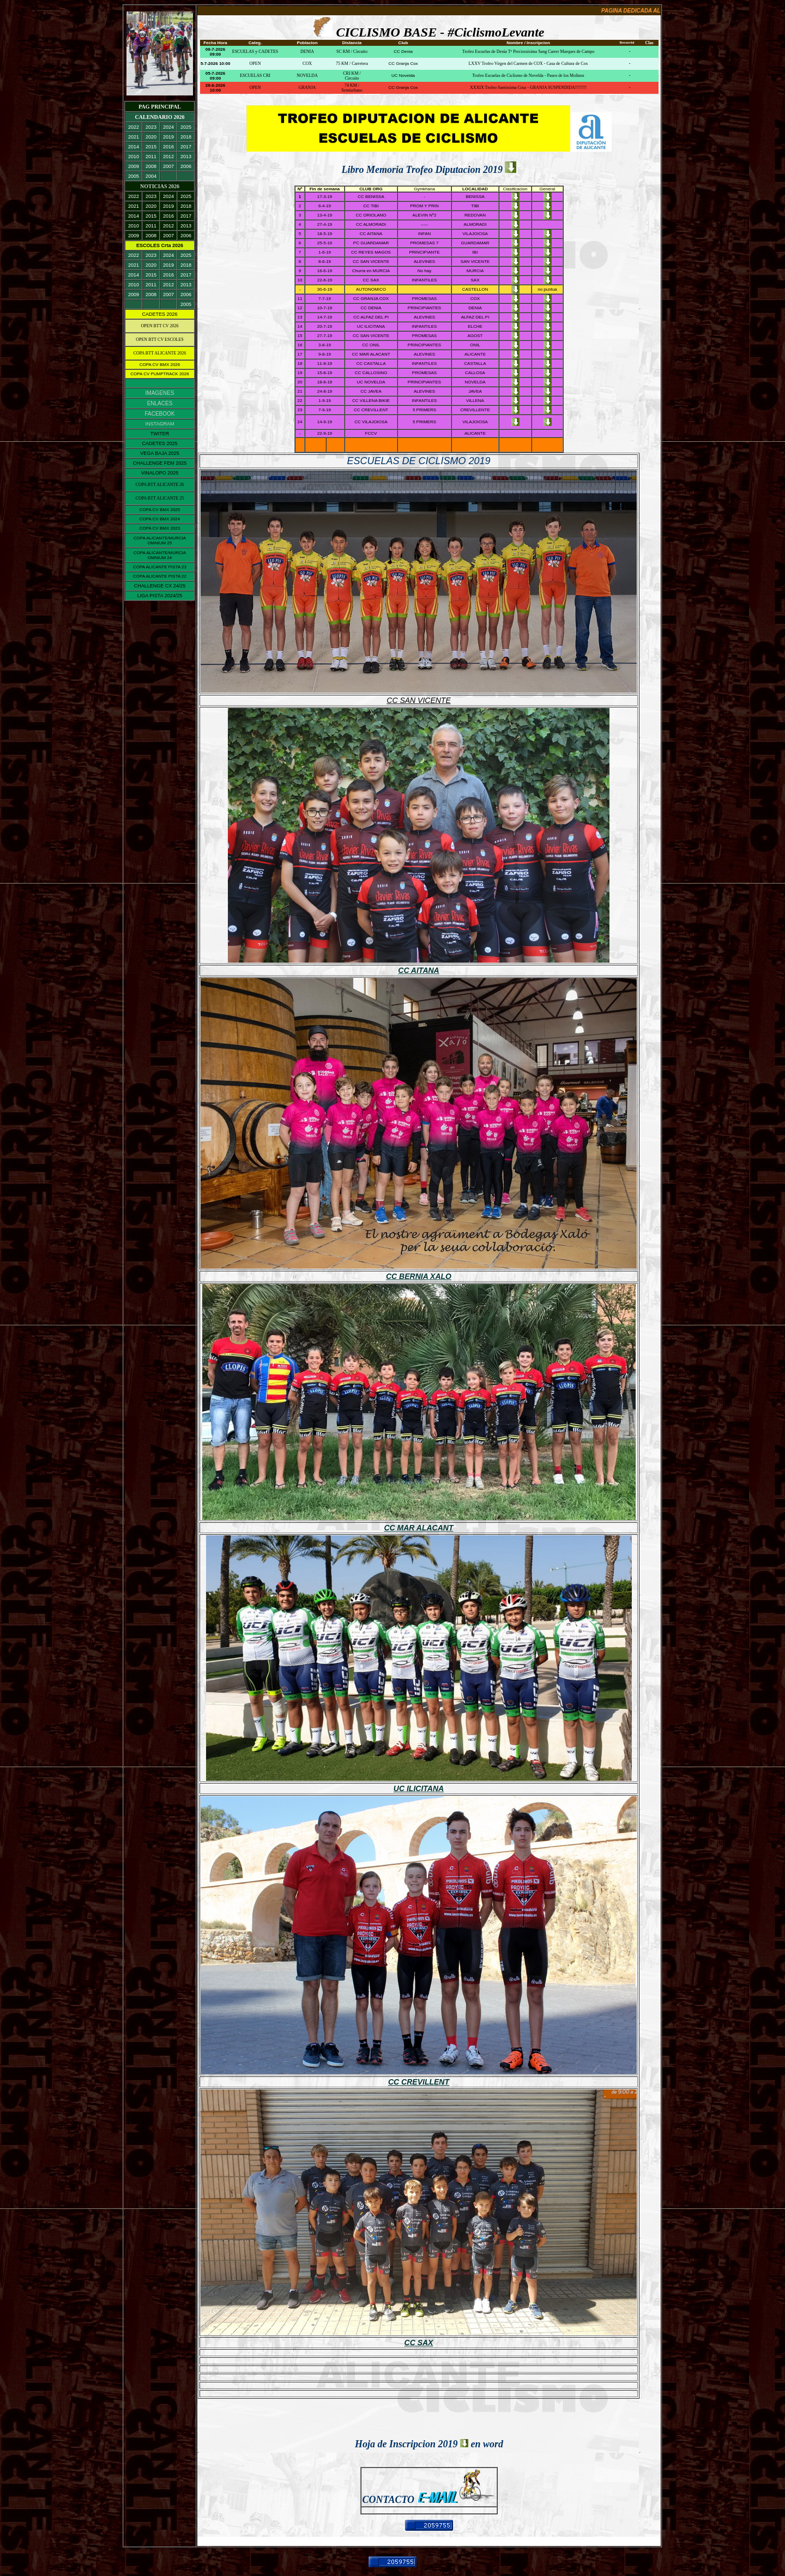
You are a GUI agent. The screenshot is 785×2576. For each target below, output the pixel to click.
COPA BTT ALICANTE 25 (160, 498)
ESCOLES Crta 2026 (159, 245)
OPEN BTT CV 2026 (160, 325)
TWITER (160, 433)
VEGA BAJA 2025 (159, 453)
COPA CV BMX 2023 (160, 528)
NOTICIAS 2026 (159, 186)
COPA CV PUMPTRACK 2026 (159, 373)
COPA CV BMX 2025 (160, 509)
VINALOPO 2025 (160, 473)
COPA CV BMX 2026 (160, 364)
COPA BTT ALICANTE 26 (160, 484)
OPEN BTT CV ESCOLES (160, 339)
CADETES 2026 (159, 314)
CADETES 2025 (159, 443)
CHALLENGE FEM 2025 (160, 463)
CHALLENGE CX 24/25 (160, 586)
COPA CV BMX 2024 (160, 519)
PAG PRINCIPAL (159, 107)
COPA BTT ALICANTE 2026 (160, 353)
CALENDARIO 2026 (160, 117)
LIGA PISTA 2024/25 (159, 595)
